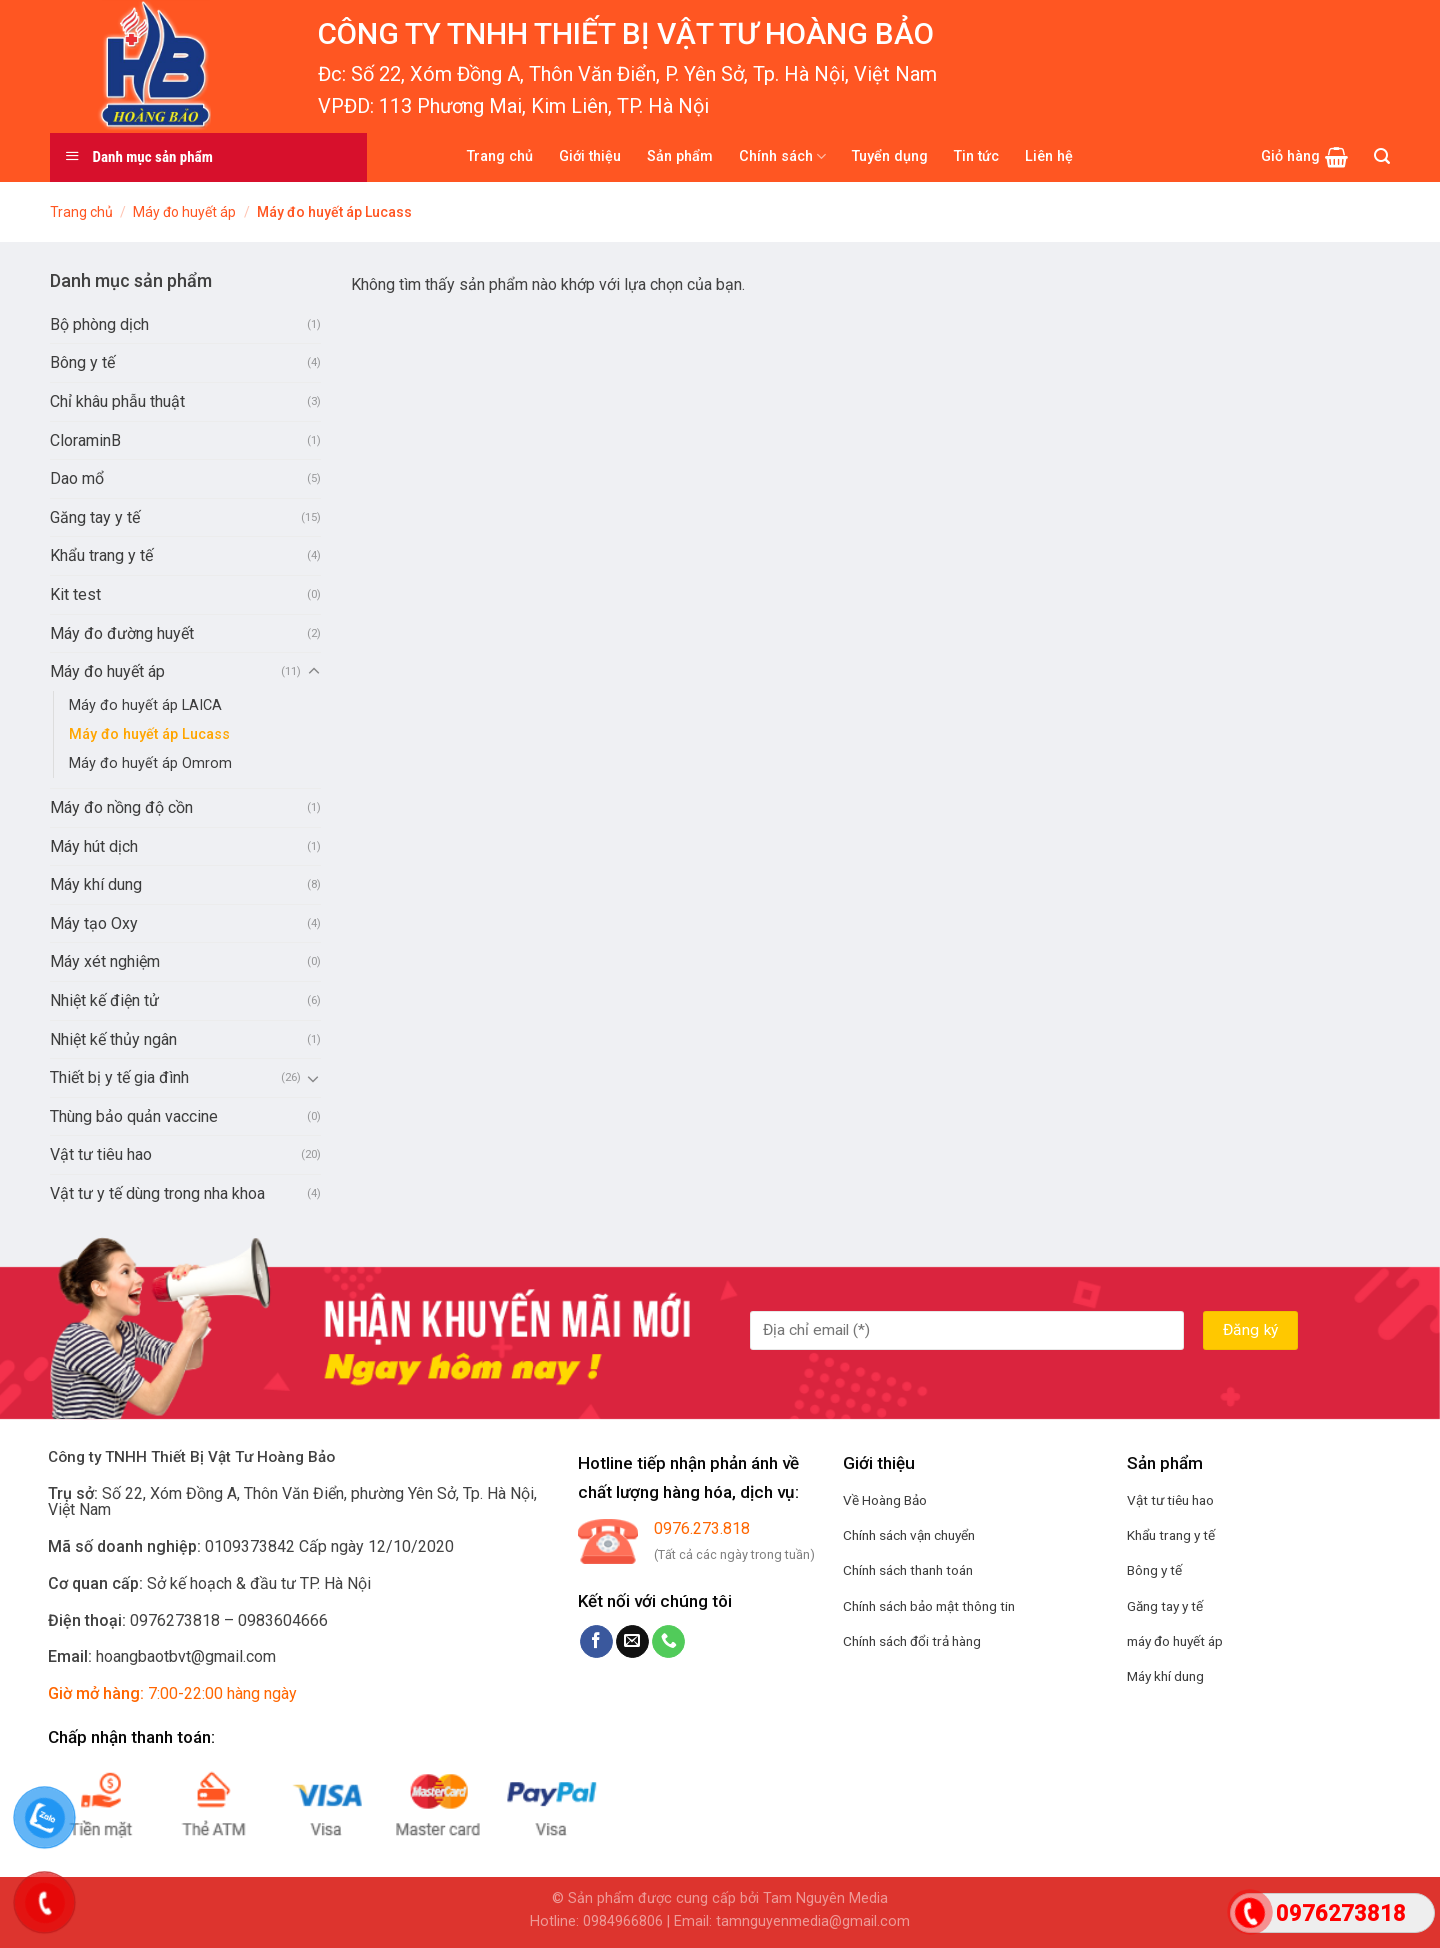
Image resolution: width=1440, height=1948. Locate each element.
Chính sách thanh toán (908, 1570)
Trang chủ (500, 156)
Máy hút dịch (94, 846)
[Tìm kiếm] (1382, 156)
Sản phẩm (680, 156)
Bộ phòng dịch (99, 324)
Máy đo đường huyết (122, 633)
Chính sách (782, 156)
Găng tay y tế (95, 517)
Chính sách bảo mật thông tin (929, 1606)
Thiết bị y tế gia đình (119, 1077)
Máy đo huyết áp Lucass (149, 734)
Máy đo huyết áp (184, 212)
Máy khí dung (96, 884)
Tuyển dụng (890, 156)
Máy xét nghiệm (105, 961)
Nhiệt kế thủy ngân (113, 1039)
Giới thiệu (590, 156)
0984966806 (623, 1921)
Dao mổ (77, 478)
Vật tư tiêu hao (101, 1154)
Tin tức (976, 156)
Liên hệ (1049, 156)
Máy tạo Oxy (94, 923)
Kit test (75, 594)
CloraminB (85, 440)
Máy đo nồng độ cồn (121, 807)
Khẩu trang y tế (101, 555)
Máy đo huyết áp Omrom (150, 763)
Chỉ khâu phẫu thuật (117, 401)
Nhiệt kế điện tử (104, 1000)
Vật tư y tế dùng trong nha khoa (157, 1193)
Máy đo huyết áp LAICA (145, 705)
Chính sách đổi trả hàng (912, 1641)
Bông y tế (82, 362)
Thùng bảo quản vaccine (134, 1116)
